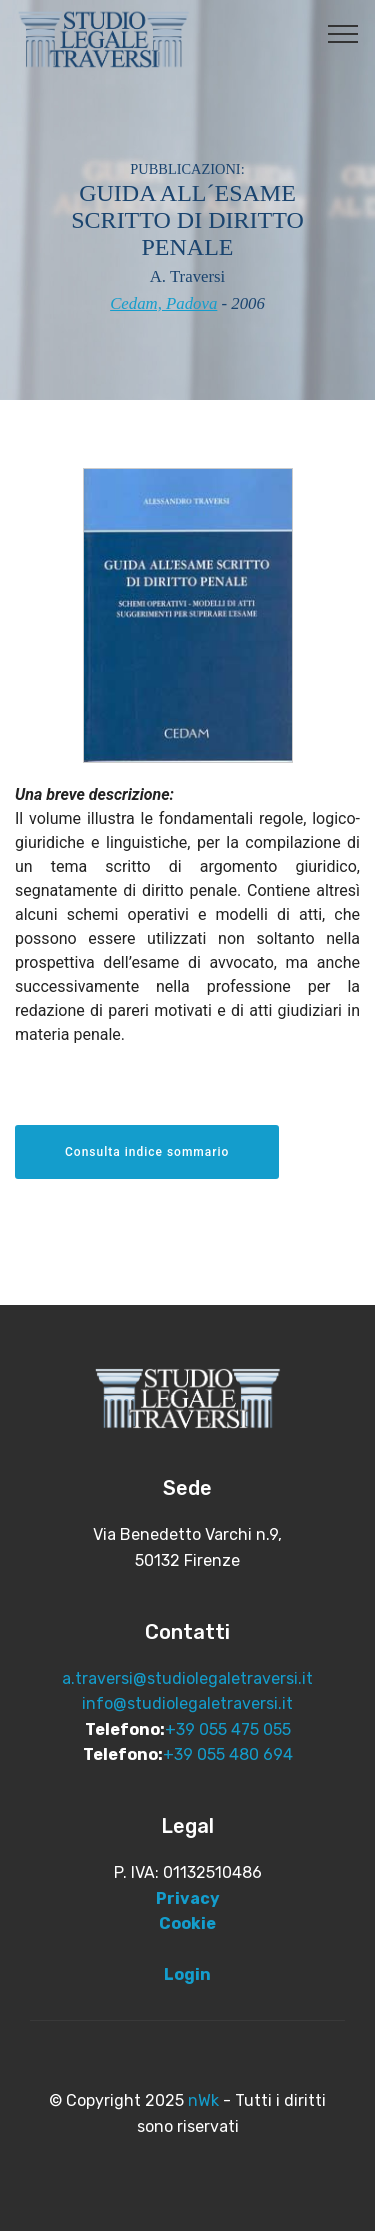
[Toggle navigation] (343, 33)
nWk (203, 2100)
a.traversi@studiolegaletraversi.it (187, 1678)
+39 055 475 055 (228, 1729)
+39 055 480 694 (228, 1754)
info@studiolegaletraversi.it (187, 1703)
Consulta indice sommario (147, 1152)
